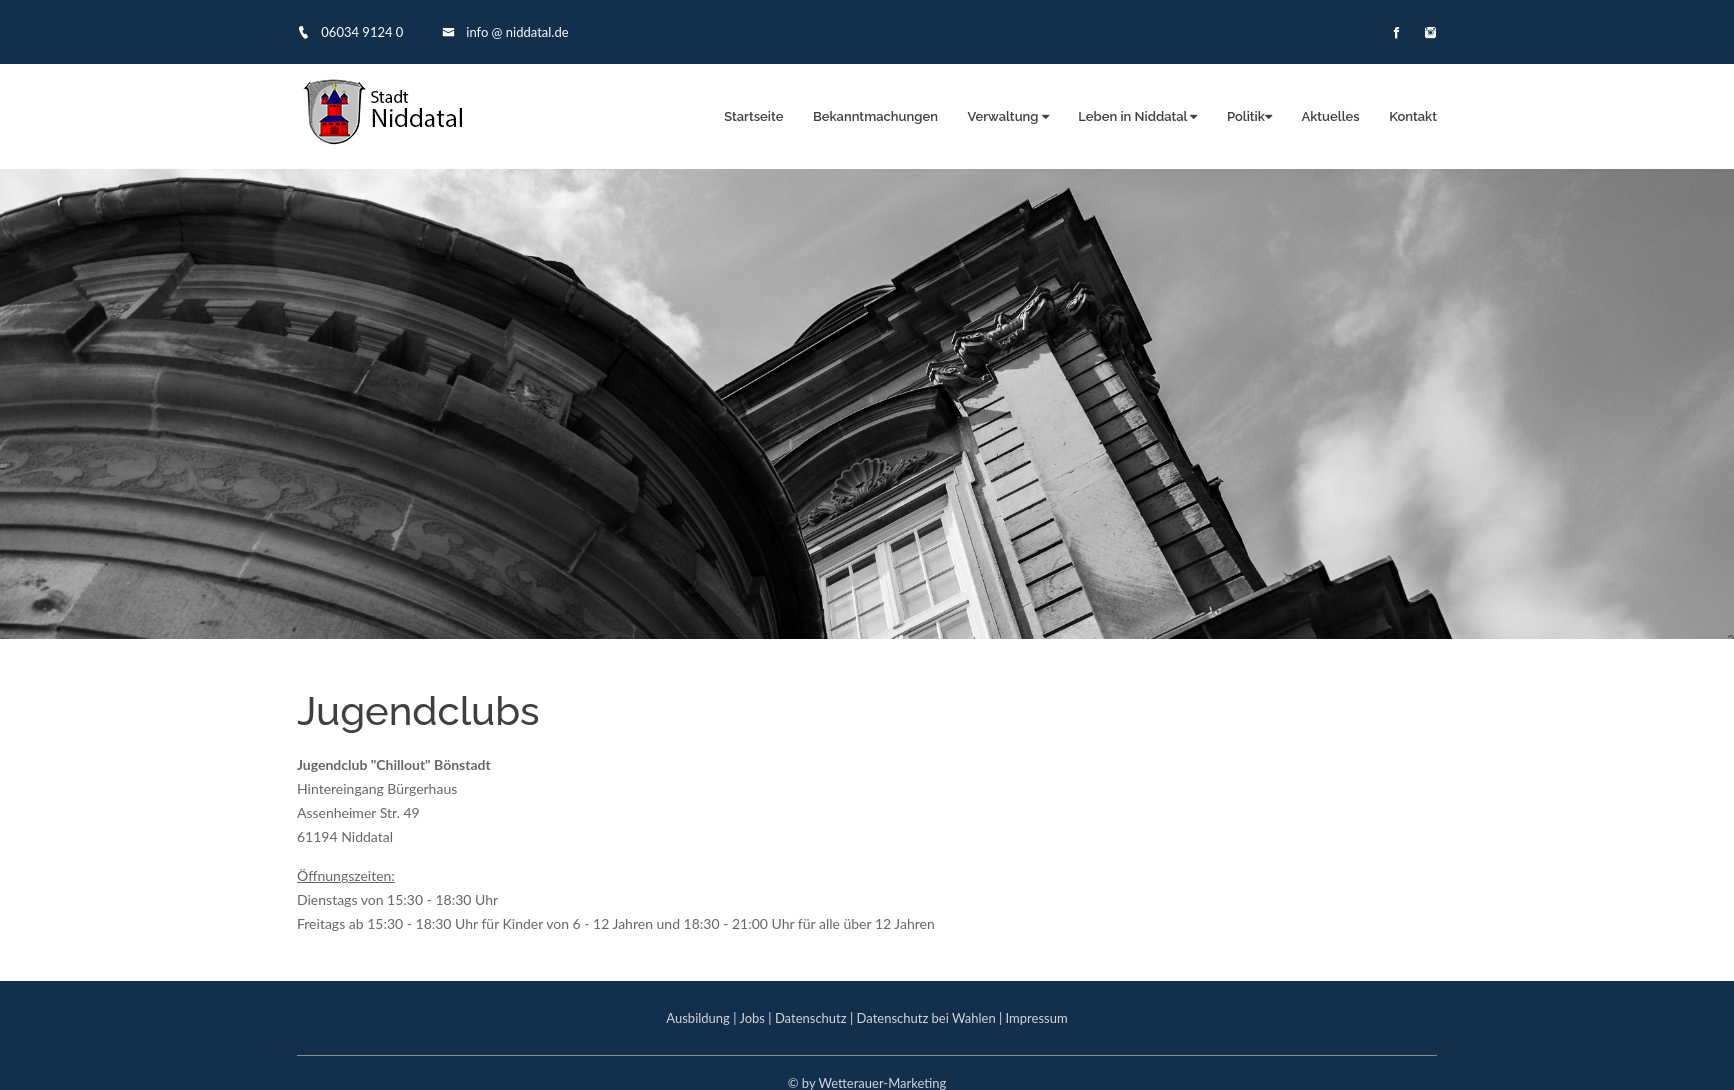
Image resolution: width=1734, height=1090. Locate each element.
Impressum (1037, 1018)
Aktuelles (1330, 116)
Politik (1249, 116)
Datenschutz (811, 1018)
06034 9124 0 (350, 32)
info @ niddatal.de (505, 32)
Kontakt (1413, 116)
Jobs (752, 1018)
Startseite (753, 116)
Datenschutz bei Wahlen (926, 1018)
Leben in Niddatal (1137, 116)
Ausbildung (698, 1018)
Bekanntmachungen (875, 116)
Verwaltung (1008, 116)
